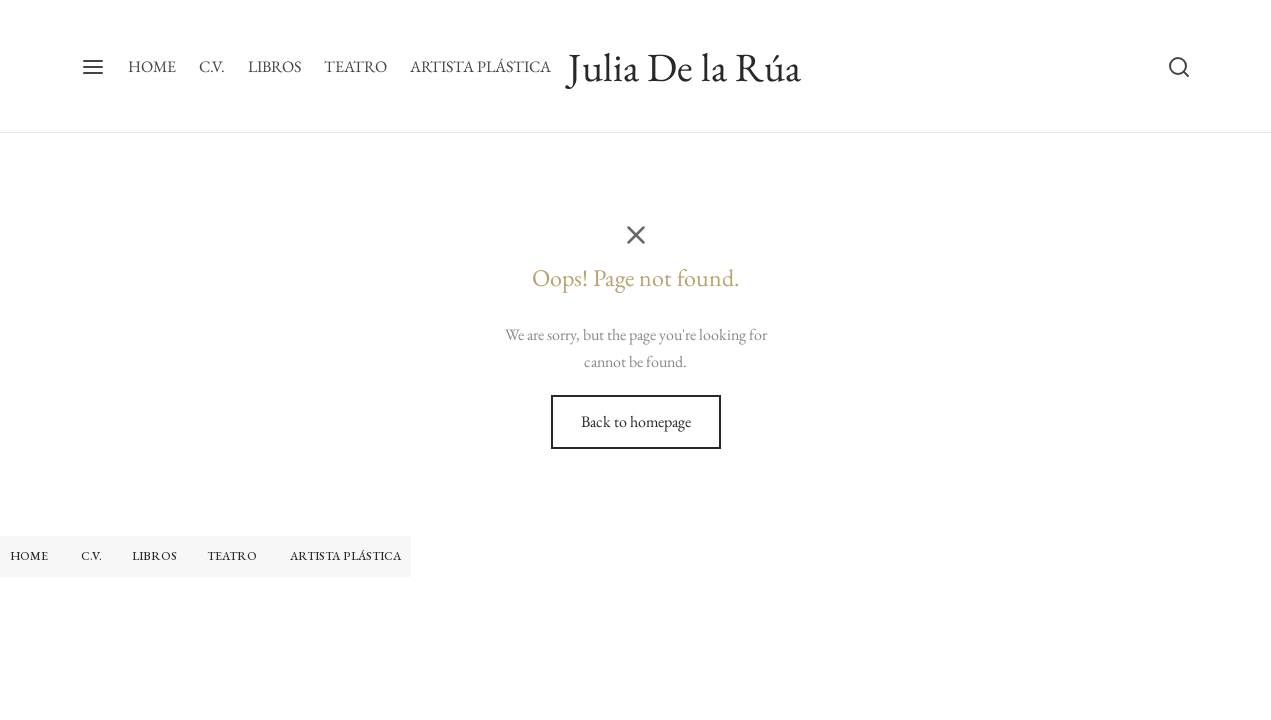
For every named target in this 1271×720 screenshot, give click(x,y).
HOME (152, 66)
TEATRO (355, 66)
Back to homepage (636, 421)
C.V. (212, 66)
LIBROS (274, 66)
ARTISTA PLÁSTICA (480, 66)
